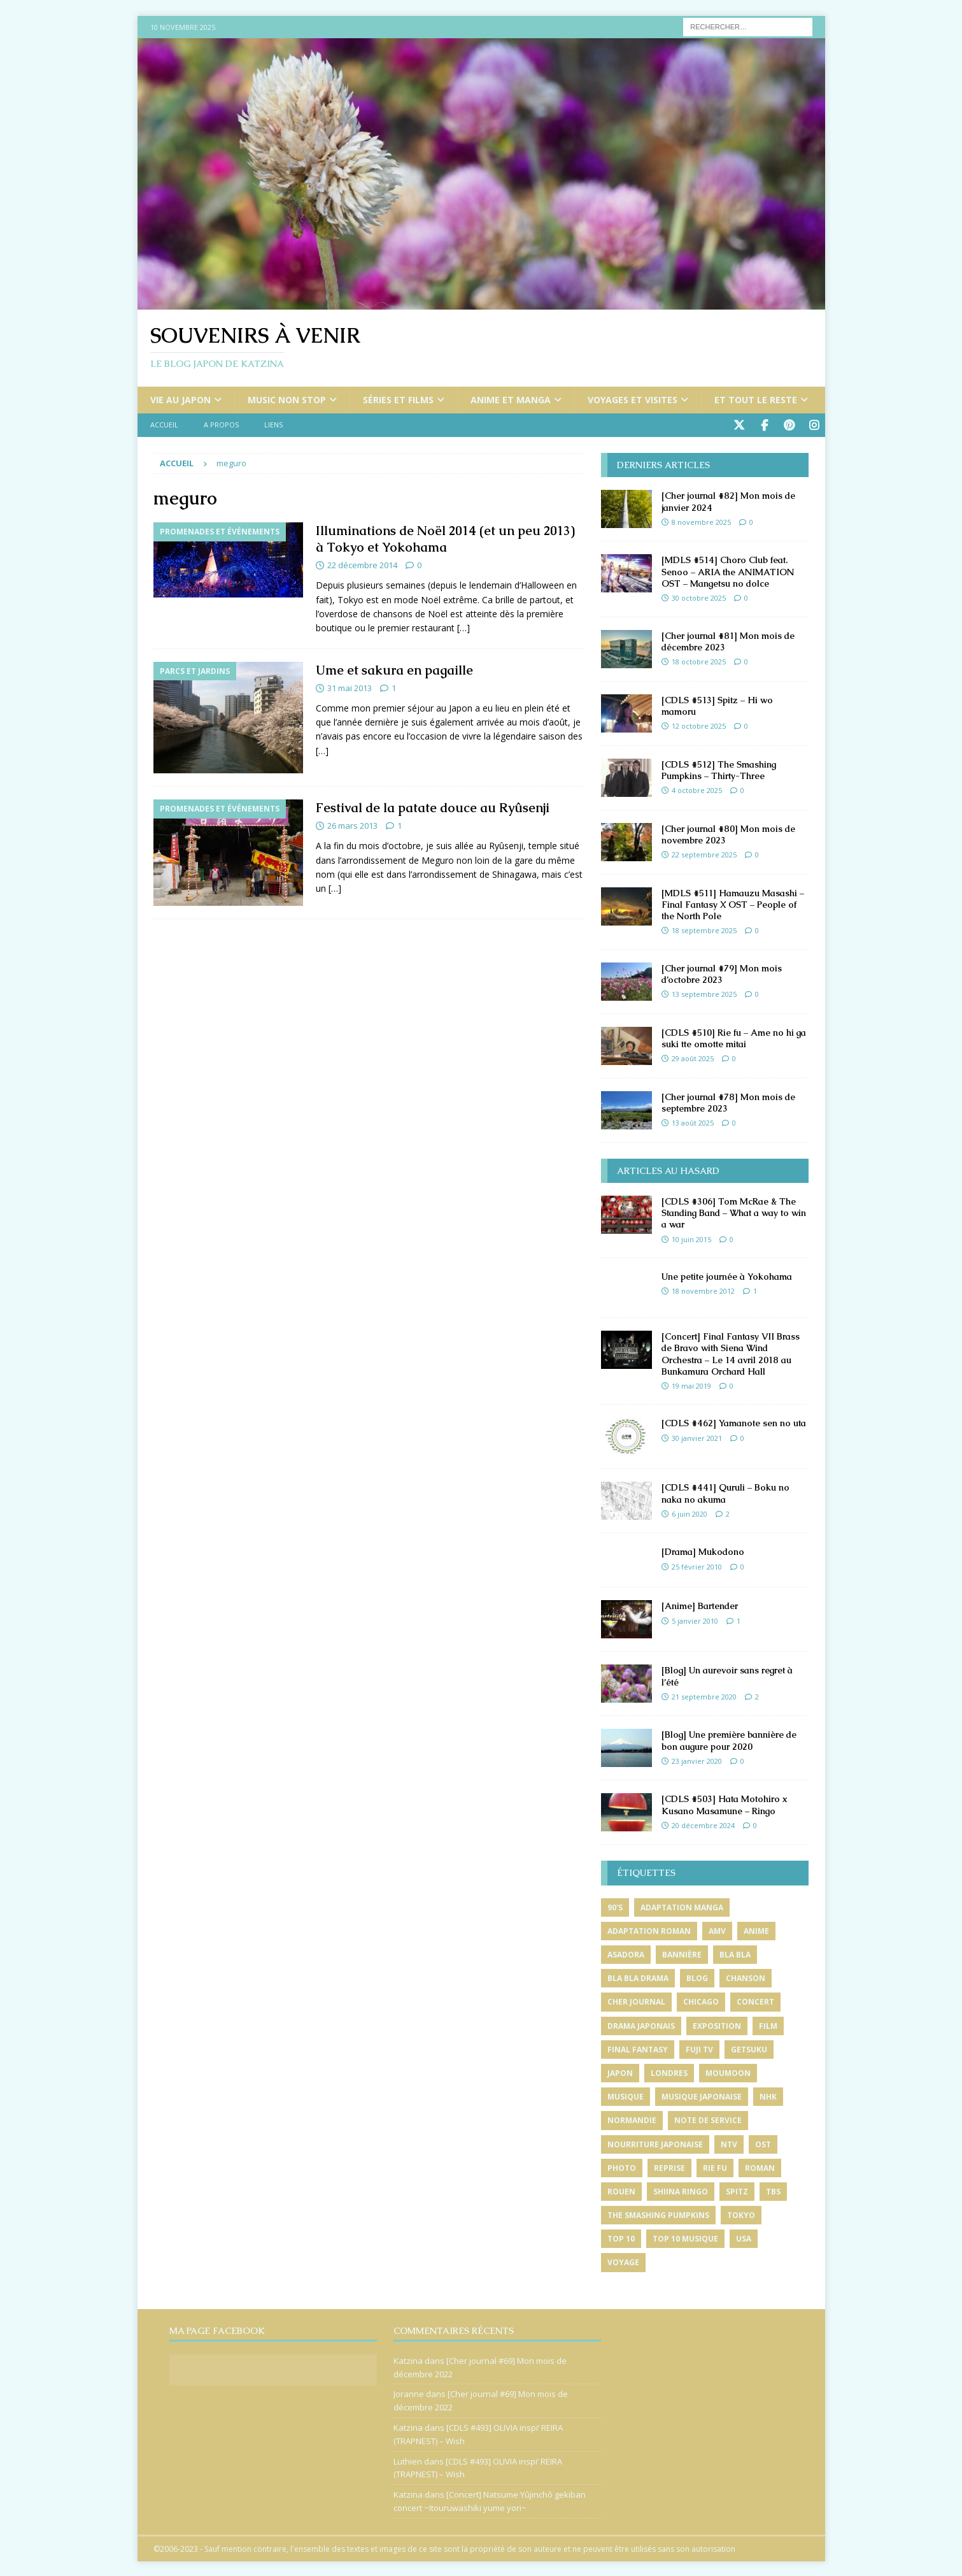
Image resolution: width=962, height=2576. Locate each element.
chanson (745, 1976)
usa (743, 2237)
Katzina (408, 2359)
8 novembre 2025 (701, 521)
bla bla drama (637, 1976)
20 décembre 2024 (703, 1824)
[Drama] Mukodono (702, 1550)
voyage (623, 2261)
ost (763, 2143)
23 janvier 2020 (697, 1759)
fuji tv (699, 2048)
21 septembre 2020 (704, 1695)
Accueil (164, 424)
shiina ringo (680, 2190)
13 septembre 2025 (704, 993)
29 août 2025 (693, 1057)
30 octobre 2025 (699, 596)
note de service (708, 2119)
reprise (669, 2166)
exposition (717, 2024)
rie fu (715, 2166)
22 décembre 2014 (362, 563)
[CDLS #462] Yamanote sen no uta (733, 1422)
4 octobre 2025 (697, 789)
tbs (773, 2190)
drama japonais (641, 2024)
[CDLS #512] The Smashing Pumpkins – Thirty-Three (718, 768)
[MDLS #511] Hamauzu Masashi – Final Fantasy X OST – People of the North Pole (732, 903)
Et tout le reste (755, 400)
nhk (768, 2095)
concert (755, 2000)
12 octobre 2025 (699, 724)
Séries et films (398, 400)
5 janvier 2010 (695, 1619)
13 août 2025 (693, 1121)
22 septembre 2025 (704, 853)
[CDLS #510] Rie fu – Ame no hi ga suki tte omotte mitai (733, 1037)
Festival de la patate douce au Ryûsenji (432, 806)
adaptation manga (681, 1906)
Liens (273, 424)
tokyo (741, 2213)
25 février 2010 (697, 1565)
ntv (729, 2143)
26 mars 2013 (352, 824)
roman (760, 2166)
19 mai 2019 (691, 1384)
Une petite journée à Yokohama (726, 1275)
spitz (737, 2190)
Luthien (407, 2460)
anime (756, 1929)
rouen (621, 2190)
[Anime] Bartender (699, 1604)
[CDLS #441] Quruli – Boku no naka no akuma (725, 1491)
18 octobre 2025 (699, 660)
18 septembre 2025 (704, 929)
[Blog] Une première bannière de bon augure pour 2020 (728, 1739)
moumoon (728, 2071)
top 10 (621, 2237)
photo (621, 2166)
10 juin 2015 (691, 1238)
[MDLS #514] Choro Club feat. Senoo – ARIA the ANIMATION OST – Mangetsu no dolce (727, 570)
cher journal (636, 2000)
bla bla (735, 1953)
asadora (625, 1953)
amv (717, 1929)
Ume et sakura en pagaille (394, 669)
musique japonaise (701, 2095)
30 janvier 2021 (697, 1437)
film (768, 2024)
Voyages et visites (632, 400)
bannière (682, 1953)
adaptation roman (649, 1929)
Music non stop (287, 400)
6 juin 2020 (689, 1512)
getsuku (749, 2048)
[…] (463, 626)
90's (615, 1906)
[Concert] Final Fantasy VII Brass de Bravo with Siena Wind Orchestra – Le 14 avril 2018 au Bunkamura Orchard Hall (730, 1352)
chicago (701, 2000)
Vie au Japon (180, 400)
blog (697, 1976)
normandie (631, 2119)
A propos (221, 424)
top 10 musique (685, 2237)
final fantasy (637, 2048)
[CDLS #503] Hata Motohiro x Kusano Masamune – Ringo (724, 1803)
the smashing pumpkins (658, 2213)
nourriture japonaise (655, 2143)
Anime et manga (510, 400)
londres (669, 2071)
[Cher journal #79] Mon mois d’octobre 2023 (721, 972)
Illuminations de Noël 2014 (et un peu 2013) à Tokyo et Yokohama (445, 537)
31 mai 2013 (349, 686)
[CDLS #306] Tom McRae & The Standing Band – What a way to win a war (733, 1211)
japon (620, 2071)
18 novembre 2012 (703, 1289)
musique (625, 2095)
